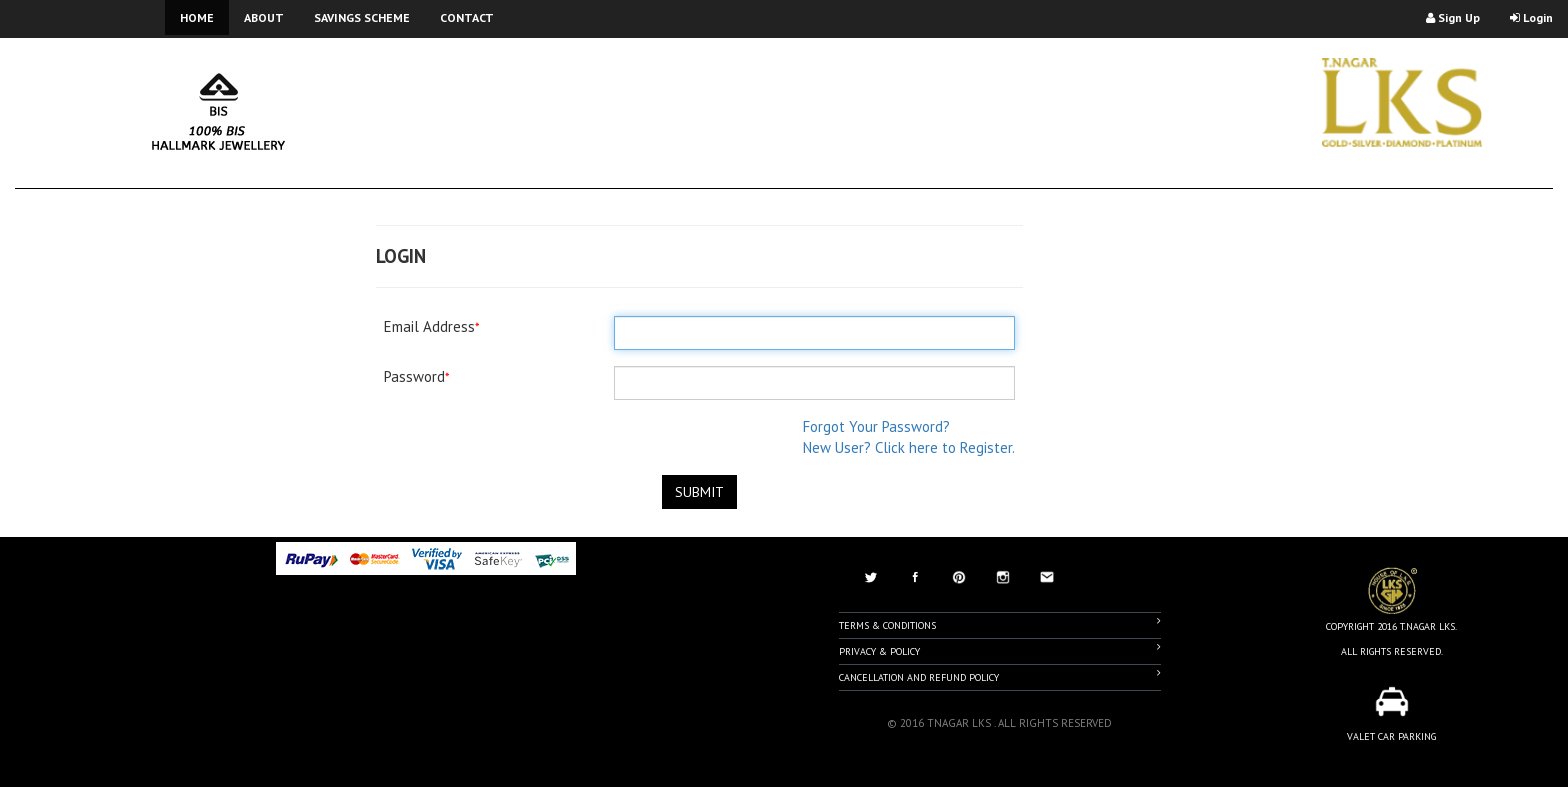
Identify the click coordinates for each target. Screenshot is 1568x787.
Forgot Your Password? (876, 426)
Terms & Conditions (1000, 624)
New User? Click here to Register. (909, 447)
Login (1531, 17)
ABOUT (264, 17)
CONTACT (467, 17)
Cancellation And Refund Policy (1000, 676)
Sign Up (1453, 17)
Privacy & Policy (1000, 650)
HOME (197, 17)
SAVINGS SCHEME (362, 17)
